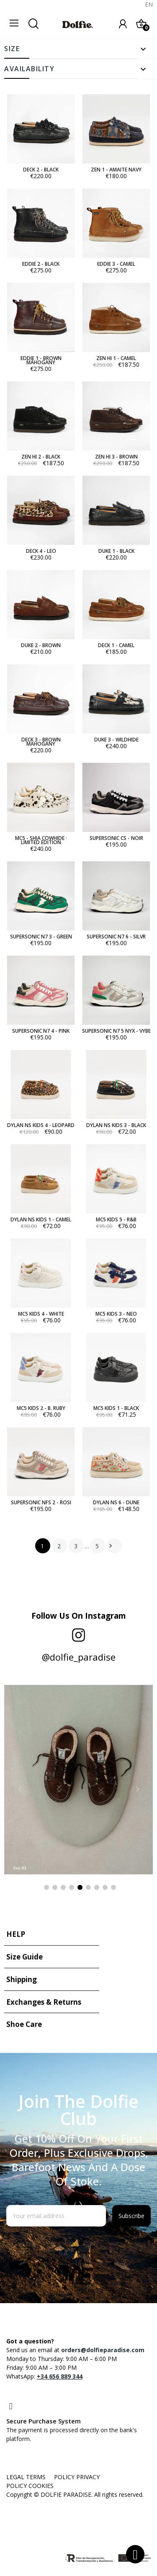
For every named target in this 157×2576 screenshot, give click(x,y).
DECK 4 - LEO (41, 551)
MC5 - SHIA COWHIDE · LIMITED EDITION (41, 840)
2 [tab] (54, 1887)
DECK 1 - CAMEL (116, 645)
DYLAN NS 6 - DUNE (116, 1503)
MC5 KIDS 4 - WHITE (41, 1314)
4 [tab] (71, 1887)
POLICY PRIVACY (77, 2477)
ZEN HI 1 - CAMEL (116, 358)
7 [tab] (96, 1887)
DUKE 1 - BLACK (116, 551)
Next (110, 1546)
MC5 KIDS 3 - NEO (116, 1314)
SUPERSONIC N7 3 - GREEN (41, 937)
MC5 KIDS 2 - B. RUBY (41, 1408)
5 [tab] (79, 1887)
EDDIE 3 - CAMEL (116, 264)
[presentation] (74, 2247)
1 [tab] (46, 1887)
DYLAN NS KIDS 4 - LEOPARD (41, 1125)
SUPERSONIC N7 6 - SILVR (116, 937)
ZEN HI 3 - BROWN (116, 457)
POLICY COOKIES (30, 2486)
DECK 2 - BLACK (41, 170)
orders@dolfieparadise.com (102, 2350)
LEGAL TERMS (26, 2477)
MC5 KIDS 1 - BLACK (116, 1408)
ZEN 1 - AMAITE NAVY (116, 170)
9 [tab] (113, 1887)
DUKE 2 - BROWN (41, 645)
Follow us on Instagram (78, 1615)
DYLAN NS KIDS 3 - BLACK (116, 1125)
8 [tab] (105, 1887)
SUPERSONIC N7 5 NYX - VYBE (116, 1031)
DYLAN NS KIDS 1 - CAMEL (40, 1220)
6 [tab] (88, 1887)
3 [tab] (63, 1887)
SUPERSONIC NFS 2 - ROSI (41, 1503)
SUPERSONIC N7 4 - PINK (40, 1031)
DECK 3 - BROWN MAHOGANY (41, 742)
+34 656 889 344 (59, 2376)
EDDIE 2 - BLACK (40, 264)
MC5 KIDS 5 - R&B (116, 1220)
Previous (20, 1789)
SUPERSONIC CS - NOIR (116, 838)
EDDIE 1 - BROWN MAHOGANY (41, 360)
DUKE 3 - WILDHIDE (116, 740)
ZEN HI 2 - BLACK (40, 457)
